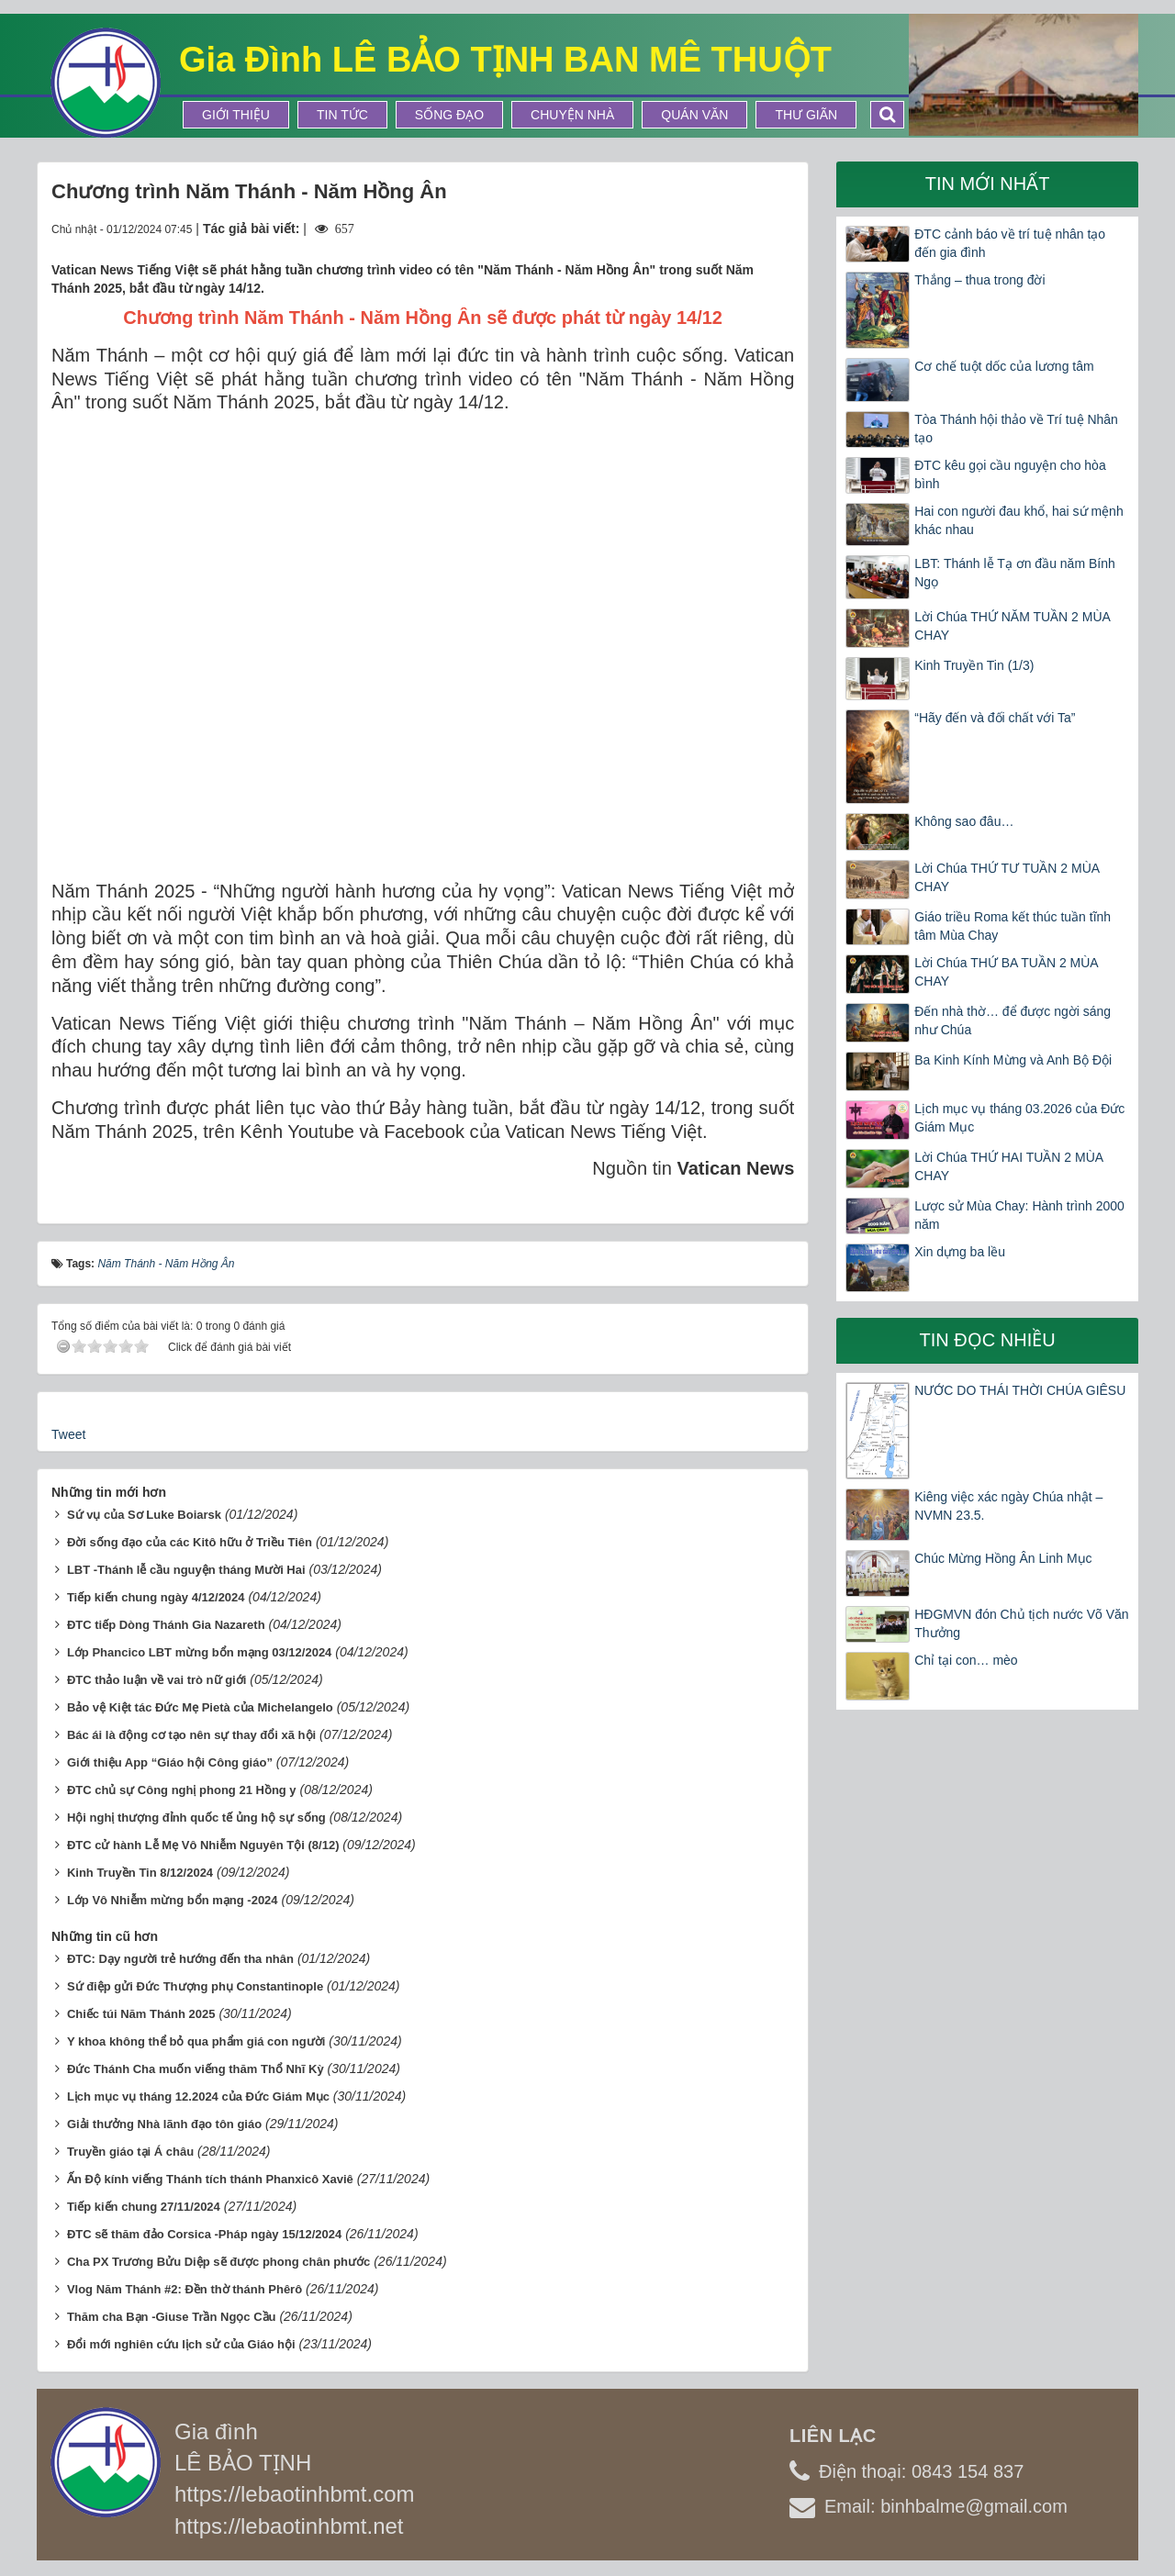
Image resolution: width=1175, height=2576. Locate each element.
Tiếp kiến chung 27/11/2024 (143, 2207)
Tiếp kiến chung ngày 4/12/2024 (156, 1597)
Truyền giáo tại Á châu (130, 2151)
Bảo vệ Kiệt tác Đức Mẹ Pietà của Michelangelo (200, 1707)
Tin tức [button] (342, 114)
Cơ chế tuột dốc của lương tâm (1003, 366)
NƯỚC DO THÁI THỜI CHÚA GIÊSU (1019, 1390)
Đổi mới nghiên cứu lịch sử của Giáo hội (181, 2344)
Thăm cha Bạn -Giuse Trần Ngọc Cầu (171, 2317)
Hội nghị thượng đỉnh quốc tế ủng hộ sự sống (196, 1817)
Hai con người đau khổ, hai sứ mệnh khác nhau (1018, 520)
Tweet (68, 1434)
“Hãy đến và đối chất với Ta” (994, 717)
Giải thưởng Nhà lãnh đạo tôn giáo (164, 2124)
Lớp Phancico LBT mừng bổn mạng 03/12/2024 (199, 1652)
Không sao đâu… (963, 821)
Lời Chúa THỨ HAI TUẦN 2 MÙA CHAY (1008, 1166)
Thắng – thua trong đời (979, 280)
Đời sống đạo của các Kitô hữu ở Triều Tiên (189, 1542)
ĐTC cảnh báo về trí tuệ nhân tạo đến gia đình (1009, 243)
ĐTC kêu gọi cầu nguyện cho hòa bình (1009, 474)
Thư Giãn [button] (806, 114)
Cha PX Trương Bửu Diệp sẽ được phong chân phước (218, 2262)
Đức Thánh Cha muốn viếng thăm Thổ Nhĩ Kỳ (195, 2069)
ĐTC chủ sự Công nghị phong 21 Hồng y (182, 1790)
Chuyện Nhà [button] (572, 114)
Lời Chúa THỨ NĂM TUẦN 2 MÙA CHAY (1012, 625)
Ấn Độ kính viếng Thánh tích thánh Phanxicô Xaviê (210, 2179)
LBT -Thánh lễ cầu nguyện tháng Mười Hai (186, 1570)
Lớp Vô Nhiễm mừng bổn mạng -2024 (172, 1900)
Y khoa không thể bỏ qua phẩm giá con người (196, 2041)
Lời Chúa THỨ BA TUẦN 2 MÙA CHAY (1006, 971)
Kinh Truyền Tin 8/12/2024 (140, 1872)
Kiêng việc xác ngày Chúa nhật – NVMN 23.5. (1008, 1505)
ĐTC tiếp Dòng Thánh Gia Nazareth (166, 1625)
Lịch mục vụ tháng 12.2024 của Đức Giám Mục (198, 2096)
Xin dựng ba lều (959, 1251)
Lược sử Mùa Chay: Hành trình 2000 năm (1019, 1215)
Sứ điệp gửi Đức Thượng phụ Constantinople (195, 1986)
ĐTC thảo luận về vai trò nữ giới (156, 1680)
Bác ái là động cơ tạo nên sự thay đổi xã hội (191, 1735)
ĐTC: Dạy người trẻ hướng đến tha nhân (180, 1959)
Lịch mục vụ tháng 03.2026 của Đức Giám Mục (1019, 1117)
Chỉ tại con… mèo (965, 1660)
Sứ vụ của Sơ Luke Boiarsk (144, 1515)
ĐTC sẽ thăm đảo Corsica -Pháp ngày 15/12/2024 (204, 2234)
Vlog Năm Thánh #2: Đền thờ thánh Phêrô (184, 2289)
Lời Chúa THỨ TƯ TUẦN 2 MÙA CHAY (1006, 877)
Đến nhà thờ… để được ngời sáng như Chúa (1012, 1020)
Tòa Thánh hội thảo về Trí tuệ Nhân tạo (1016, 428)
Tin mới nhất (987, 183)
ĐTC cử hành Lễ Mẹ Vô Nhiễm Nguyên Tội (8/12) (203, 1845)
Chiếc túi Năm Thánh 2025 (141, 2014)
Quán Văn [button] (694, 114)
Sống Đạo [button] (449, 114)
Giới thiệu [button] (236, 114)
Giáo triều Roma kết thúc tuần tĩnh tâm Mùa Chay (1012, 925)
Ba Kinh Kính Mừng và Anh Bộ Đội (1013, 1060)
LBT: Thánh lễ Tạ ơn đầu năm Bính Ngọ (1014, 572)
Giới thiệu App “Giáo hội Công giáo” (170, 1762)
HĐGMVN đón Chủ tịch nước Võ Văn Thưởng (1021, 1623)
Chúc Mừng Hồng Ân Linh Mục (1002, 1558)
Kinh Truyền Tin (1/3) (974, 665)
